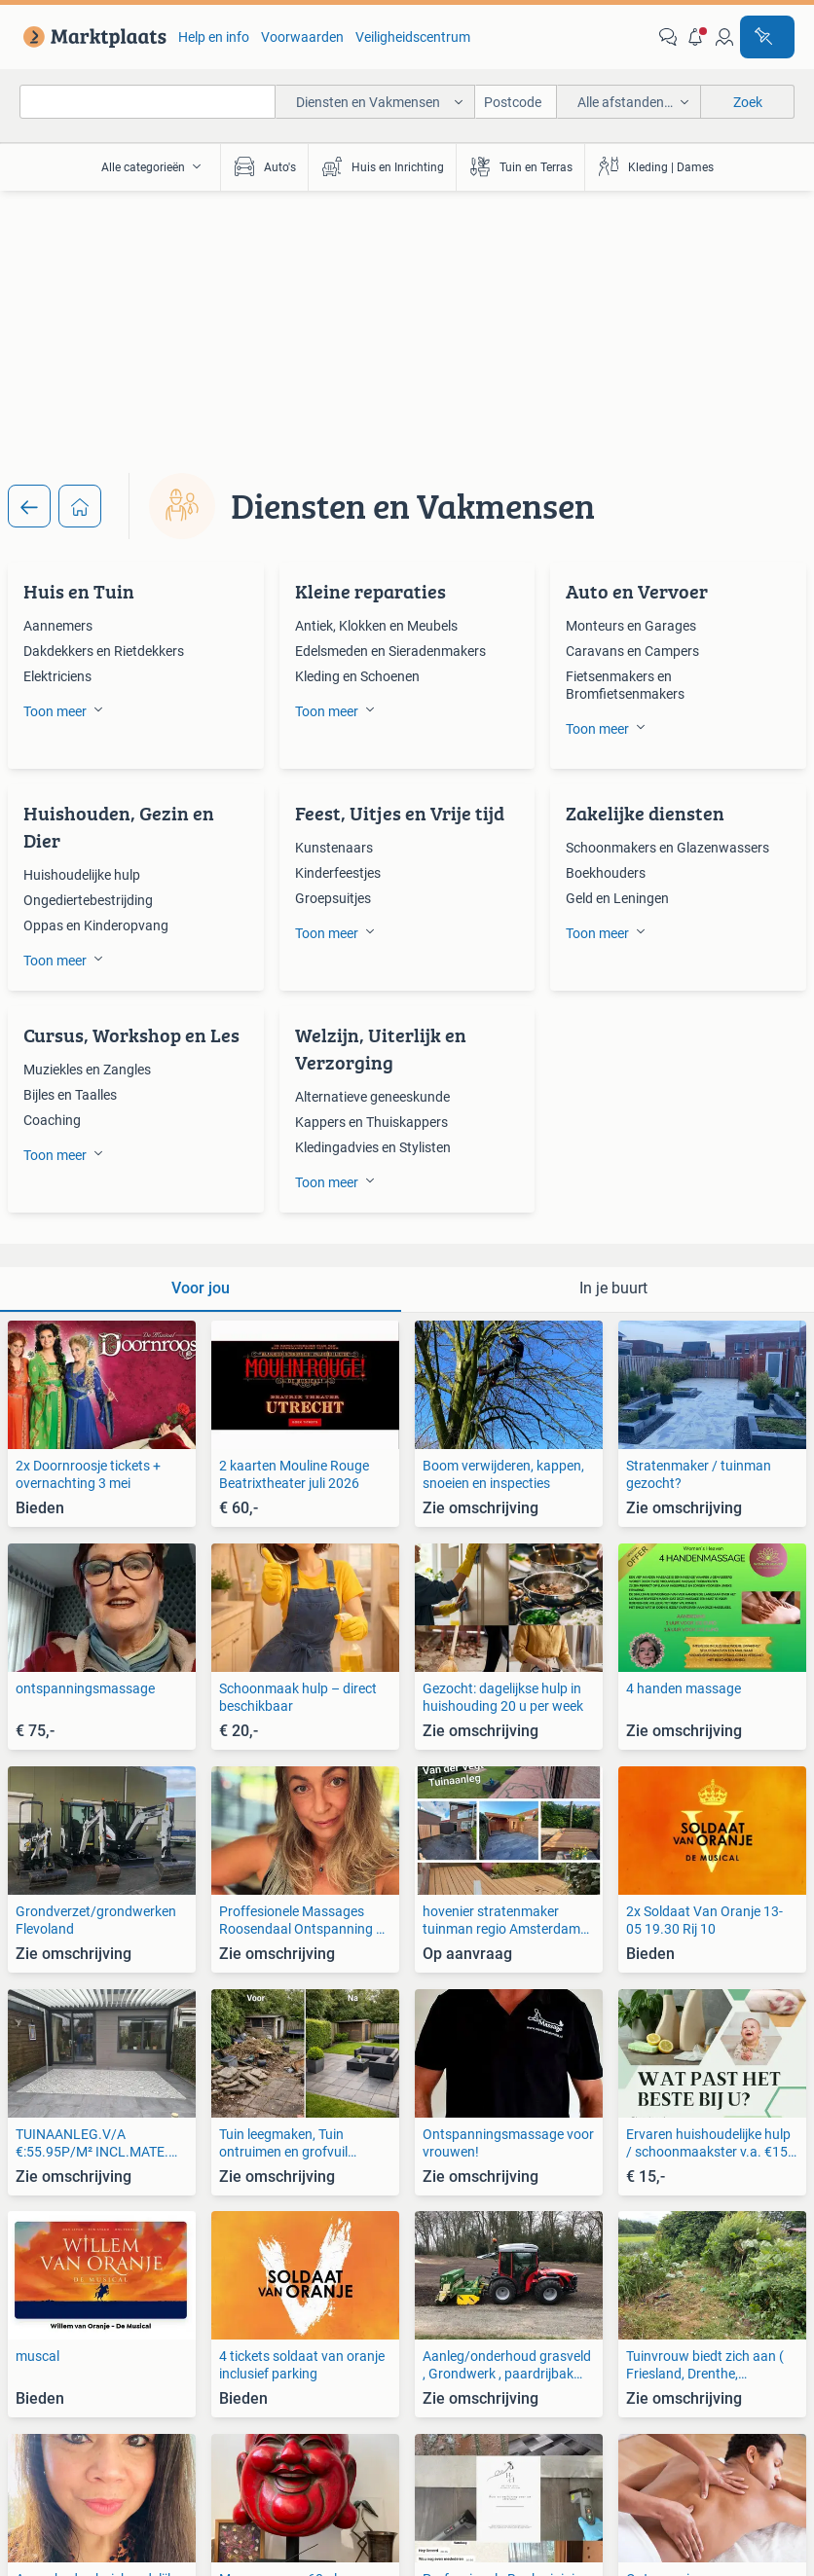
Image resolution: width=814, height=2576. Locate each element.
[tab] (200, 1289)
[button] (696, 37)
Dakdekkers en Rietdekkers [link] (103, 651)
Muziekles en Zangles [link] (87, 1069)
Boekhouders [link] (606, 873)
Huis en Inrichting (382, 166)
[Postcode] (515, 102)
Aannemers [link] (57, 626)
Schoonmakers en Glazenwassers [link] (667, 847)
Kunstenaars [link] (334, 847)
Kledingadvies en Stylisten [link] (373, 1147)
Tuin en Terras (520, 166)
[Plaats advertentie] (767, 37)
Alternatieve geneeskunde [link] (372, 1097)
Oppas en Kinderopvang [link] (95, 925)
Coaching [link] (52, 1120)
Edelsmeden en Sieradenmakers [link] (390, 651)
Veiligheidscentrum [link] (412, 37)
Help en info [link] (213, 37)
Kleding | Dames (655, 166)
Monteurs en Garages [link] (631, 626)
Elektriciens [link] (57, 676)
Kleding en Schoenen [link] (357, 676)
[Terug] (29, 506)
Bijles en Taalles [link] (70, 1095)
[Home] (79, 506)
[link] (91, 37)
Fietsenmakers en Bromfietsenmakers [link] (625, 685)
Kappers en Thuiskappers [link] (371, 1122)
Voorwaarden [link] (302, 37)
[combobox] (147, 102)
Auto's (264, 166)
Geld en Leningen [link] (617, 898)
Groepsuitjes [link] (333, 898)
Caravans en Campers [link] (632, 651)
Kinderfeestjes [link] (338, 873)
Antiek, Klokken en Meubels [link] (376, 626)
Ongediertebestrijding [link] (88, 900)
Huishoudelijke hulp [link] (81, 875)
